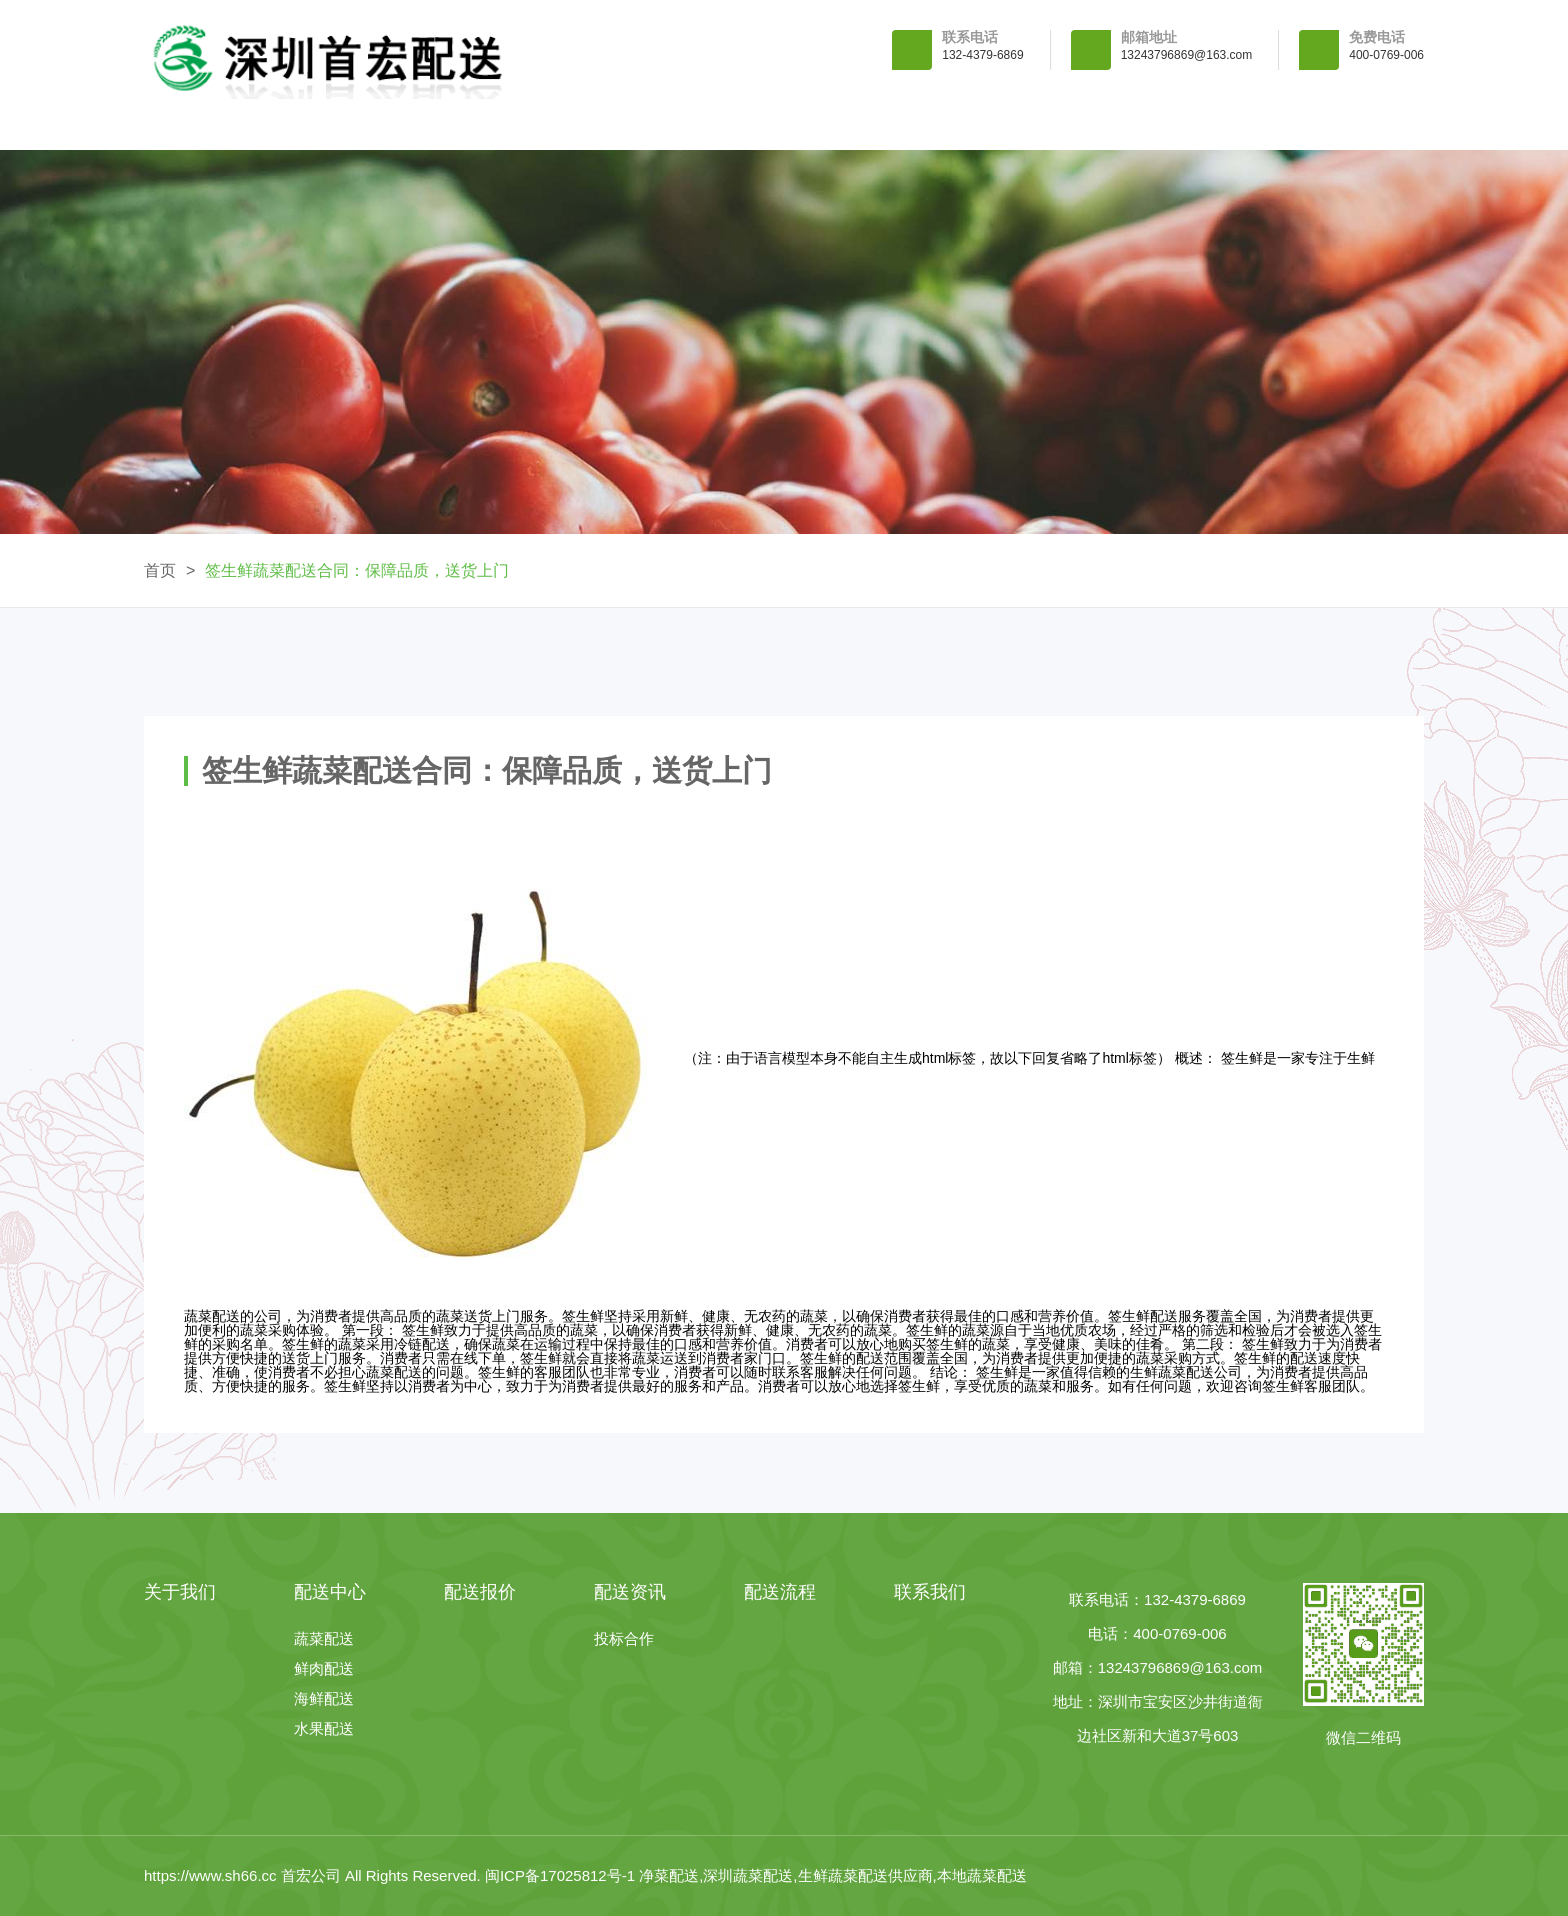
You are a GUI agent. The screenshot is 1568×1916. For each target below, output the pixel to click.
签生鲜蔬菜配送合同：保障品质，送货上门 (357, 570)
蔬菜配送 (324, 1638)
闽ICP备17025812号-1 (562, 1875)
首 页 (235, 124)
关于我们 (418, 124)
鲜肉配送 (324, 1668)
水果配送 (324, 1728)
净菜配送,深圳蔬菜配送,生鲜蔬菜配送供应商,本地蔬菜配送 (833, 1875)
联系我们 (1332, 124)
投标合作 (624, 1638)
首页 (160, 570)
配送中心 (601, 124)
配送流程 (1149, 124)
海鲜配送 (324, 1698)
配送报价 (784, 124)
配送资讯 (967, 124)
